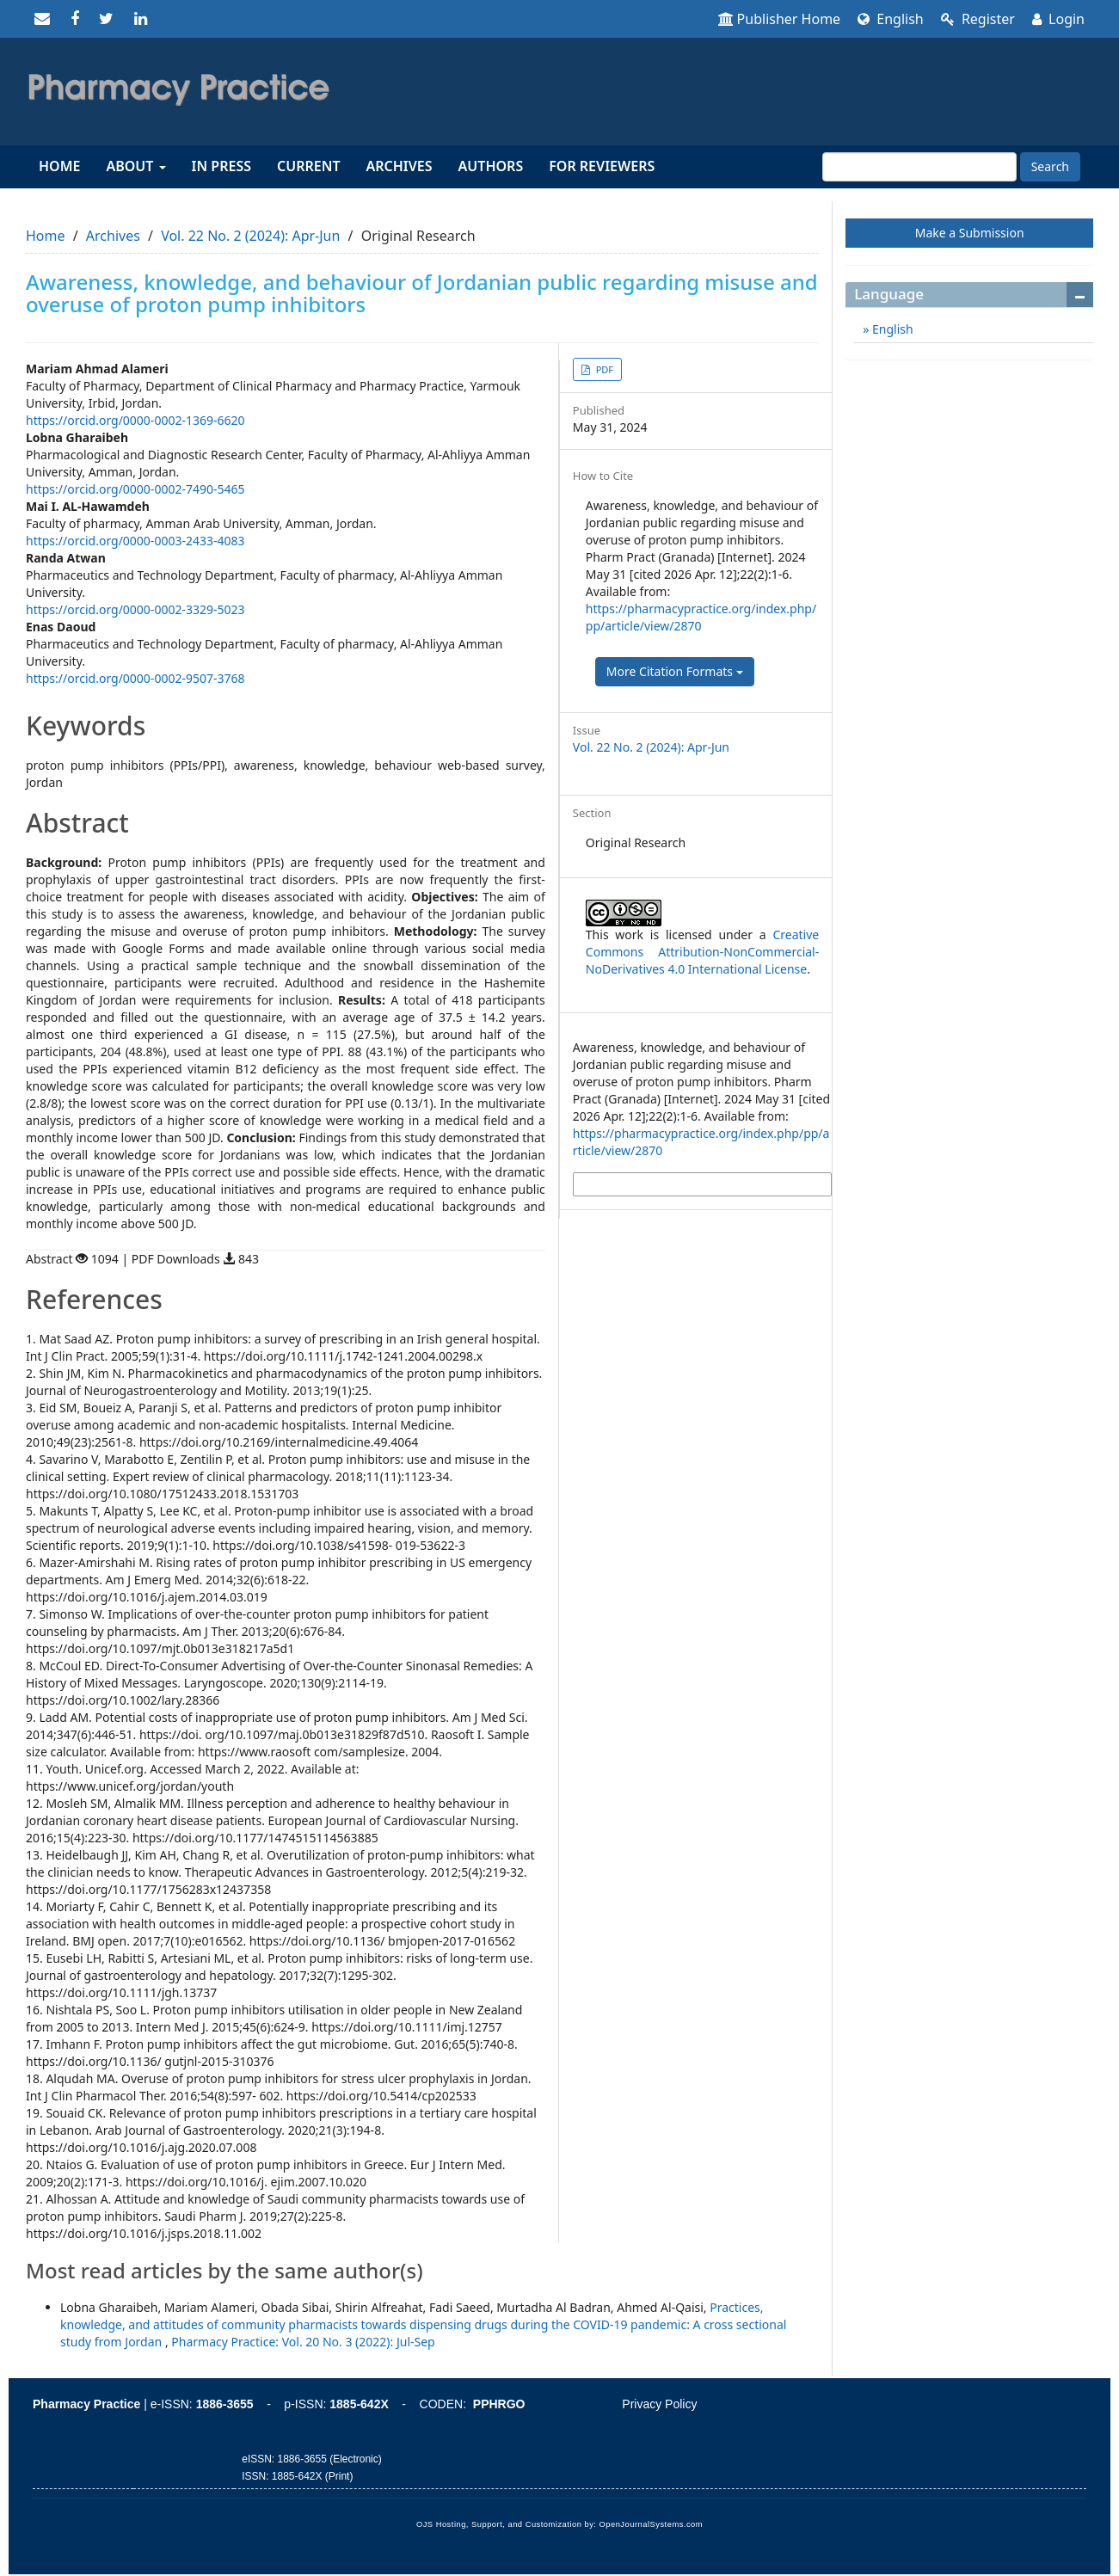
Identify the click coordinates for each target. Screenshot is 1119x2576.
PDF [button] (603, 369)
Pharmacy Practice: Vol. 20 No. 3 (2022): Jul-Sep (302, 2341)
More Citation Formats (674, 671)
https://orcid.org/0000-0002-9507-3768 (135, 678)
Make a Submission (969, 232)
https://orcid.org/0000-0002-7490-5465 (135, 489)
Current (308, 166)
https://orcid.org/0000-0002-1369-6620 (135, 420)
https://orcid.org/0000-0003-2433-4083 (135, 540)
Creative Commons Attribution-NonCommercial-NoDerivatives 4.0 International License (702, 951)
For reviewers (602, 166)
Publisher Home (779, 18)
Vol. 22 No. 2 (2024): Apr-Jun (250, 235)
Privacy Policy (659, 2404)
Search (1050, 166)
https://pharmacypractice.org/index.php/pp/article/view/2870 (701, 617)
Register (978, 18)
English (891, 18)
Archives (399, 166)
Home (59, 166)
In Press (221, 166)
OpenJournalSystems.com (651, 2524)
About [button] (135, 166)
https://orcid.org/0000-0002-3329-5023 (135, 609)
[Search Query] (919, 166)
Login (1058, 18)
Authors (491, 166)
